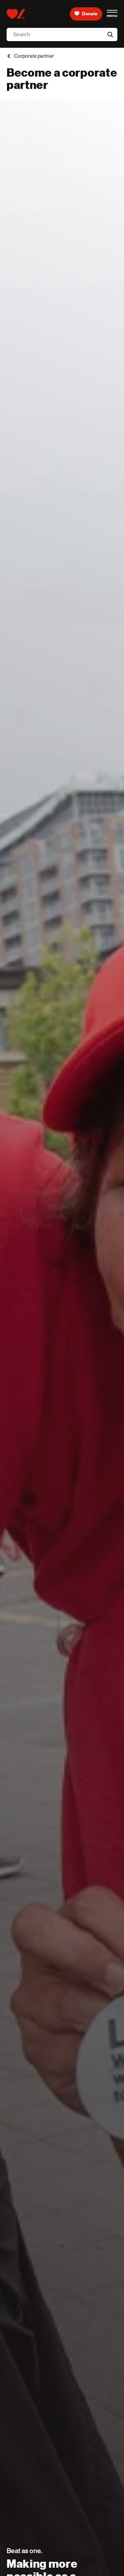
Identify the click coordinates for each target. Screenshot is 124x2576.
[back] (8, 56)
